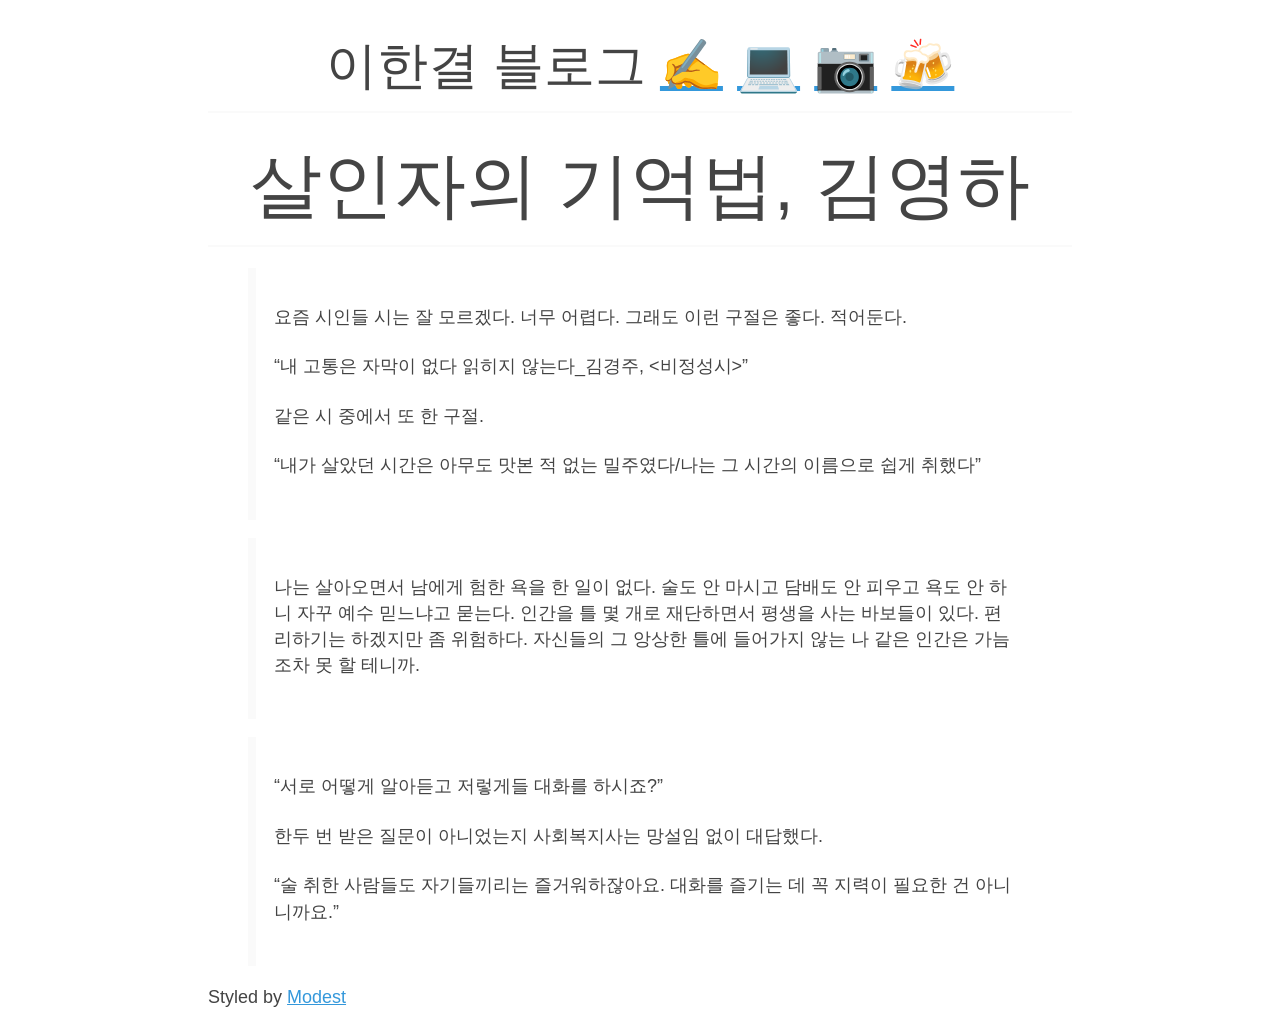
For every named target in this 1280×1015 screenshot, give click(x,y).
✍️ (691, 65)
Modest (316, 997)
